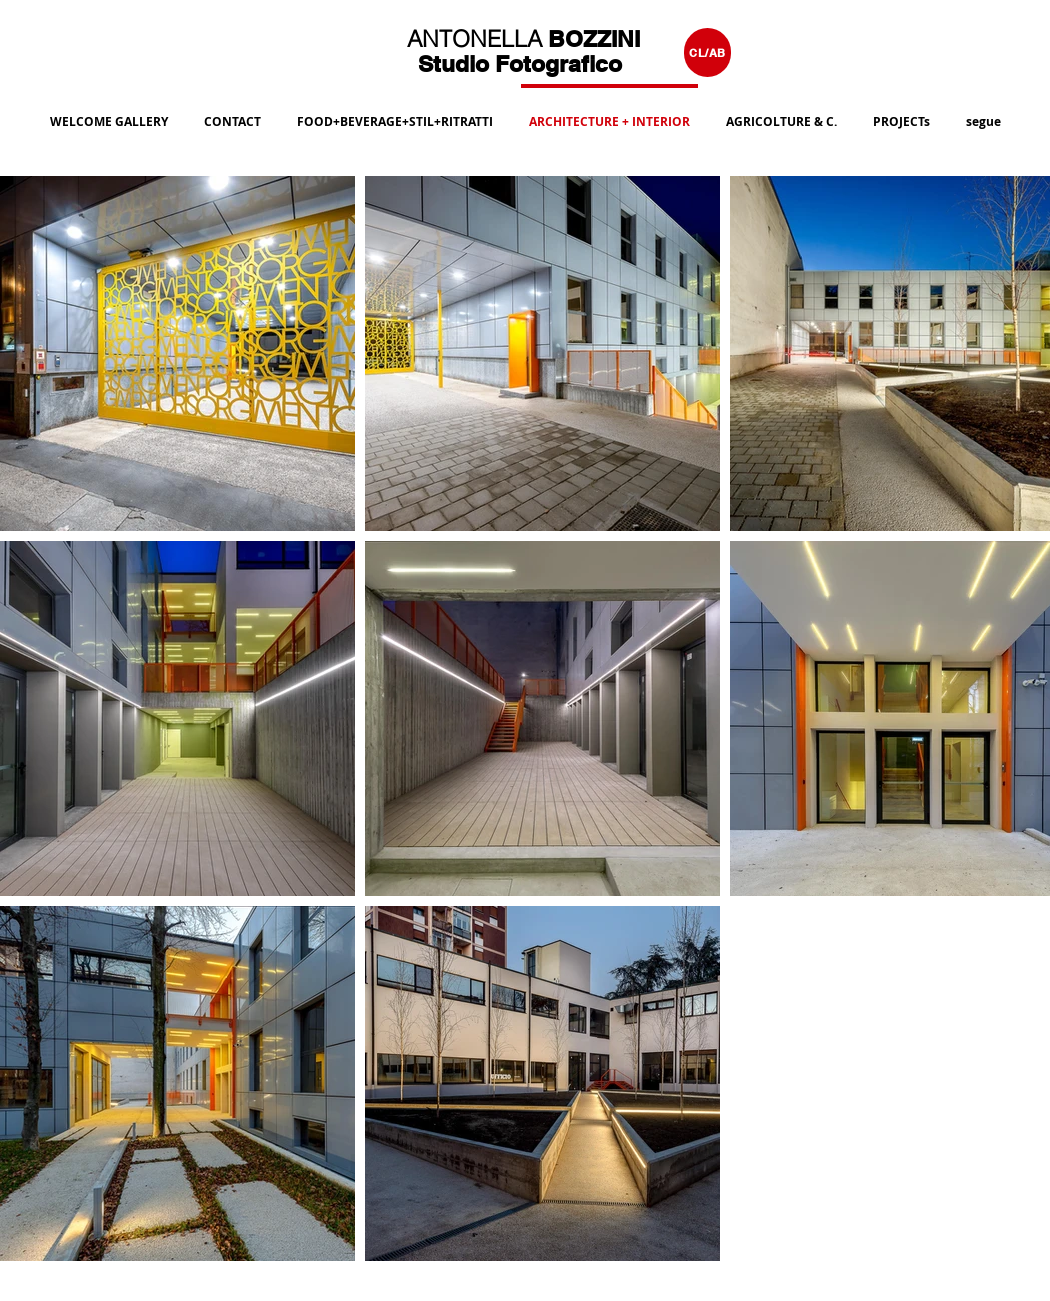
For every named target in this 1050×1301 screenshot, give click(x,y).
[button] (395, 113)
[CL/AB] (707, 52)
